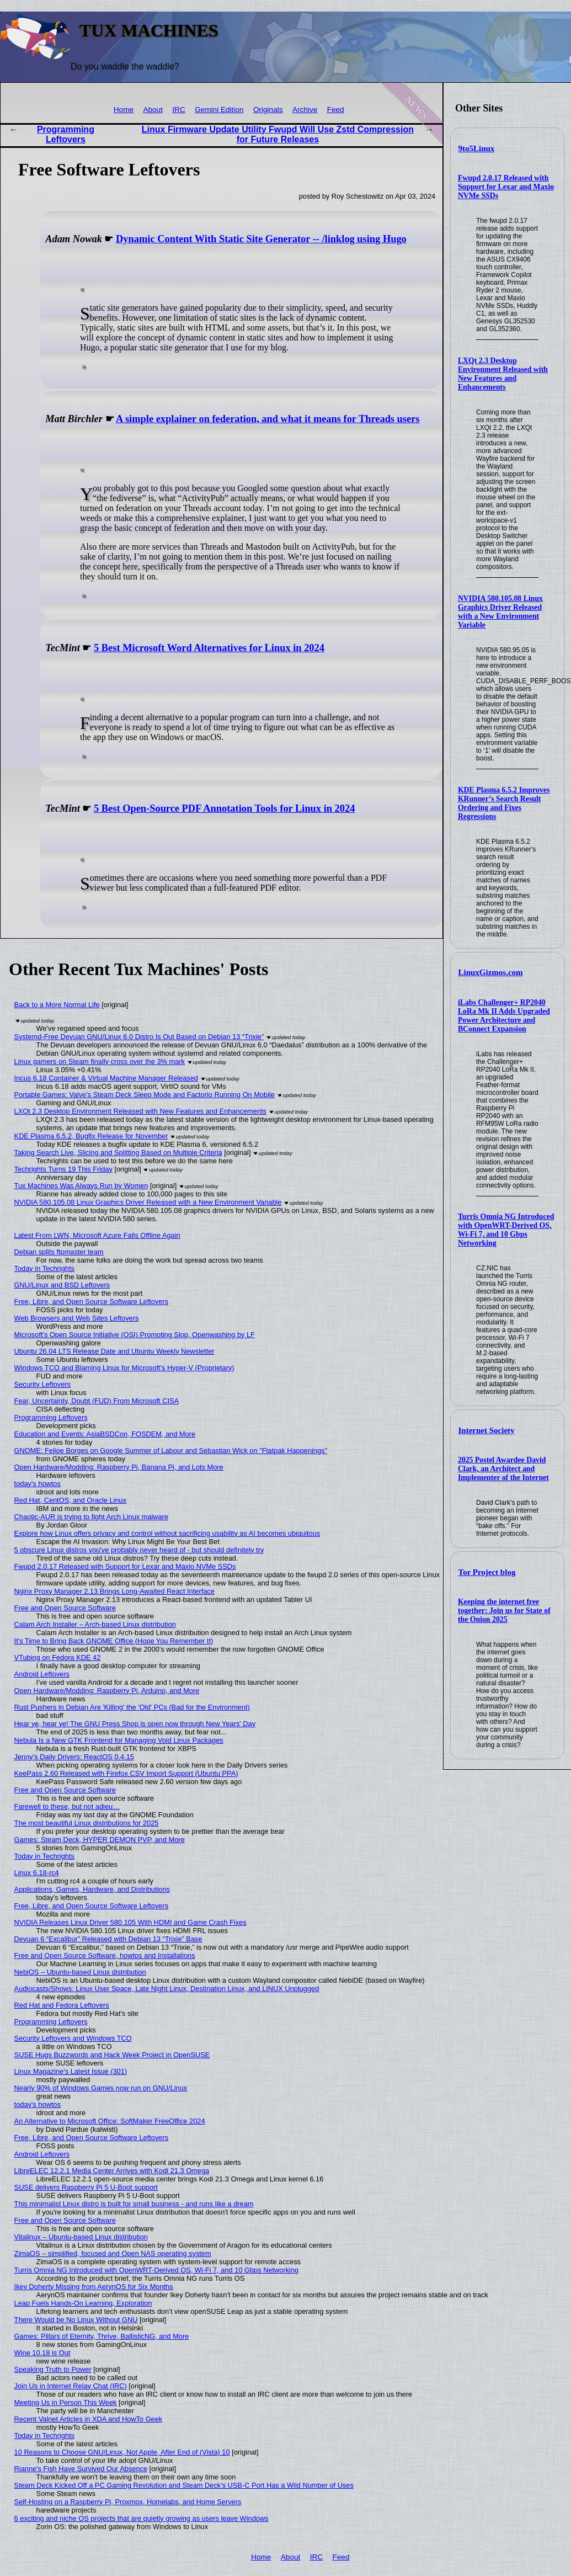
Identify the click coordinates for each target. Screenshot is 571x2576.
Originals (268, 109)
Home (124, 109)
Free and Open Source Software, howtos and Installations (104, 1955)
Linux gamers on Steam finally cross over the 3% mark (99, 1061)
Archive (304, 109)
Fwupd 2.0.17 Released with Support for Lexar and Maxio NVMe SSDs (506, 187)
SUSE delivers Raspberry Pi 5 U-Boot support (86, 2187)
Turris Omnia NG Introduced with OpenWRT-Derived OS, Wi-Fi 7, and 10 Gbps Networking (506, 1229)
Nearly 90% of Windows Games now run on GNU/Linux (101, 2088)
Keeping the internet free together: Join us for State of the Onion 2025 (504, 1611)
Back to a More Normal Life (57, 1004)
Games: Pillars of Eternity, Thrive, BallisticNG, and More (101, 2336)
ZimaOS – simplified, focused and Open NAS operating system (112, 2253)
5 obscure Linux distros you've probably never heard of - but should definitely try (139, 1550)
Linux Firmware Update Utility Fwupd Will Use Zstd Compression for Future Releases (278, 134)
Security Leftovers (42, 1384)
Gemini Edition (219, 109)
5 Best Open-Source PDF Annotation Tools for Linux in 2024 (224, 808)
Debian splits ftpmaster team (59, 1252)
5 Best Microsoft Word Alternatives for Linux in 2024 (209, 647)
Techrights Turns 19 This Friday (63, 1169)
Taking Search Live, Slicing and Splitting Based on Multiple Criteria (118, 1152)
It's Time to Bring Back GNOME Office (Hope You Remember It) (114, 1641)
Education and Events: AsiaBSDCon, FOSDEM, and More (105, 1434)
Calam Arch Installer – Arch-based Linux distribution (95, 1624)
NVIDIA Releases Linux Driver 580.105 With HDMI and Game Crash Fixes (130, 1922)
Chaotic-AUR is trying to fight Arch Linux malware (91, 1517)
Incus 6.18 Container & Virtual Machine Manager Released (106, 1078)
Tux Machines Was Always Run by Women (81, 1185)
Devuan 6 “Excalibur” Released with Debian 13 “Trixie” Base (108, 1939)
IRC (178, 109)
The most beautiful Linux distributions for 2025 (86, 1823)
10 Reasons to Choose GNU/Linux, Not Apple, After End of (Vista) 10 (122, 2452)
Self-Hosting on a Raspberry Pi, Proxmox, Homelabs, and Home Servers (128, 2502)
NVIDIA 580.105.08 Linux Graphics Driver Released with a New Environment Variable (500, 611)
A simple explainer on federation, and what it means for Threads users (267, 418)
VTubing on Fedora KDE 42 (57, 1657)
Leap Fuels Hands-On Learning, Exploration (83, 2303)
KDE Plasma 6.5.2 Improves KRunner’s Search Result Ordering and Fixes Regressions (503, 803)
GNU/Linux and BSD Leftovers (62, 1285)
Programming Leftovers (65, 134)
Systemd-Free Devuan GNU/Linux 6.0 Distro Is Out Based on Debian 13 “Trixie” (139, 1036)
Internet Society (486, 1430)
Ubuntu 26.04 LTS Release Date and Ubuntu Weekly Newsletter (114, 1351)
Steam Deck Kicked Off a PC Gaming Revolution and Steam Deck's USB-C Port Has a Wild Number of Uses (184, 2485)
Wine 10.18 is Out (42, 2353)
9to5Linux (476, 148)
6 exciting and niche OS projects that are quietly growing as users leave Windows (141, 2518)
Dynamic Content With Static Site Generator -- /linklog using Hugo (261, 238)
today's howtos (37, 1483)
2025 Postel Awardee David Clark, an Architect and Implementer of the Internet (503, 1469)
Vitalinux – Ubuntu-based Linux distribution (81, 2237)
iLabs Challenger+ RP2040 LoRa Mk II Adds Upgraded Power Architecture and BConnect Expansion (504, 1015)
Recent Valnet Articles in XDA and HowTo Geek (88, 2419)
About (153, 109)
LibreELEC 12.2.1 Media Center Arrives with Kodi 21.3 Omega (112, 2171)
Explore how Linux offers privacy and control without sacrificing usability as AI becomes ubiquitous (167, 1533)
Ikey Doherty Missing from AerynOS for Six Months (93, 2286)
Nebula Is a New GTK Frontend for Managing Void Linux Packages (118, 1740)
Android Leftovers (42, 1674)
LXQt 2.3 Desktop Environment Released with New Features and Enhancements (503, 373)
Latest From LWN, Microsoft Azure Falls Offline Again (97, 1235)
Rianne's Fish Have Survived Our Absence (80, 2469)
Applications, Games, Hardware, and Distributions (92, 1889)
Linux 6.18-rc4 (36, 1873)
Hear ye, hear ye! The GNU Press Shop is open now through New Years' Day (135, 1724)
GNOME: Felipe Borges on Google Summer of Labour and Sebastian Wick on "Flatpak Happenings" (170, 1450)
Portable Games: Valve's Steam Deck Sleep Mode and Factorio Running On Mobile (144, 1094)
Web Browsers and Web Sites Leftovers (76, 1318)
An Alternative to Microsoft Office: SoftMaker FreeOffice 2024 (109, 2121)
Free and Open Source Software (65, 1608)
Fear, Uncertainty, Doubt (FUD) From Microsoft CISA (96, 1401)
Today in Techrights (44, 1268)
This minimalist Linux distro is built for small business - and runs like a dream (134, 2204)
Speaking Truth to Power (53, 2369)
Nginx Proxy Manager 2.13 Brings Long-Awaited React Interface (114, 1591)
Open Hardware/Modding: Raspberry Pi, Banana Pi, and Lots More (118, 1467)
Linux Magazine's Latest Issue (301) (70, 2071)
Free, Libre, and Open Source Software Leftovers (91, 1301)
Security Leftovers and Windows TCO (73, 2038)
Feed (335, 109)
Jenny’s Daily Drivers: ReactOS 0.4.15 (74, 1757)
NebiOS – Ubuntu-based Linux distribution (80, 1972)
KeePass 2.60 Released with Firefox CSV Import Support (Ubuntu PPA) (126, 1773)
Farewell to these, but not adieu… (67, 1806)
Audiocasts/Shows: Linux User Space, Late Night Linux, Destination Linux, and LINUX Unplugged (166, 1988)
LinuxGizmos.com (490, 972)
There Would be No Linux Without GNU (76, 2320)
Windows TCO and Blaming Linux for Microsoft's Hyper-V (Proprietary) (124, 1368)
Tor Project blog (487, 1572)
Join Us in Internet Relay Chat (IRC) (70, 2386)
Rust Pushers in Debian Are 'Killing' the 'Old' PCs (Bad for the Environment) (132, 1707)
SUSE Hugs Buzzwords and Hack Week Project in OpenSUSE (112, 2055)
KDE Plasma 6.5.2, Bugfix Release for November (91, 1136)
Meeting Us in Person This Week (65, 2402)
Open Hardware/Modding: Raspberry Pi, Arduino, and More (107, 1690)
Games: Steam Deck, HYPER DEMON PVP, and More (99, 1839)
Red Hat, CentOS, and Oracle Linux (70, 1500)
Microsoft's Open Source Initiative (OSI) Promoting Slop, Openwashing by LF (134, 1334)
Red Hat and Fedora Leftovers (61, 2005)
